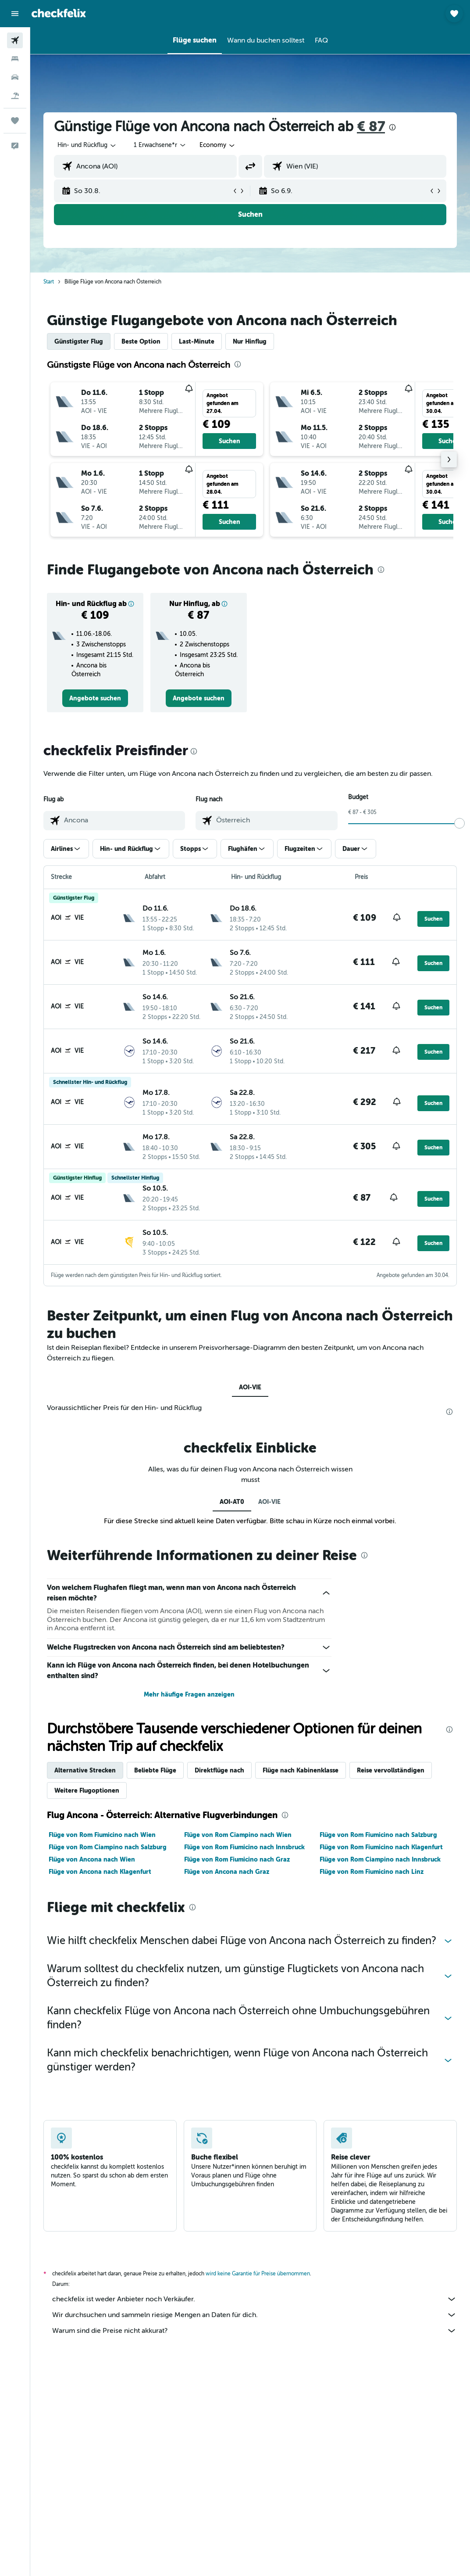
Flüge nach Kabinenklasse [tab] (300, 1770)
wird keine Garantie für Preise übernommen (258, 2274)
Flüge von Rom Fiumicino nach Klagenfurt (381, 1847)
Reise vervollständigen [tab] (390, 1770)
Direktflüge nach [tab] (219, 1770)
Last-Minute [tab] (196, 341)
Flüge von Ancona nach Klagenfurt (100, 1871)
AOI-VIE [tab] (250, 1387)
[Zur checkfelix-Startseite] (59, 13)
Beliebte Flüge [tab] (155, 1770)
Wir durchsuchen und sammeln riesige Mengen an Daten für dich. (254, 2315)
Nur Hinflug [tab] (250, 341)
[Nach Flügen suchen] (15, 40)
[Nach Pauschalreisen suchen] (15, 95)
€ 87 (371, 126)
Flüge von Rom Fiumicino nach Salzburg (378, 1834)
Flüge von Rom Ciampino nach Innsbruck (380, 1859)
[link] (95, 698)
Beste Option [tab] (140, 341)
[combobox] (217, 145)
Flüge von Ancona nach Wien (92, 1859)
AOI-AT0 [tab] (232, 1501)
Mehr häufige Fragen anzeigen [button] (189, 1694)
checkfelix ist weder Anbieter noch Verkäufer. (254, 2299)
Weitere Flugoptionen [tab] (86, 1790)
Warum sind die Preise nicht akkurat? (254, 2330)
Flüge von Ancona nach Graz (226, 1871)
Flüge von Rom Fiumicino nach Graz (237, 1859)
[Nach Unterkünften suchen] (15, 59)
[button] (15, 13)
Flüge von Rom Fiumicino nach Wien (102, 1834)
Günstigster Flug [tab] (78, 341)
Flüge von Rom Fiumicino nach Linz (372, 1871)
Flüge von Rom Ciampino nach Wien (238, 1834)
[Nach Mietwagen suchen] (15, 77)
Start (48, 282)
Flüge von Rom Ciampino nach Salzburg (108, 1847)
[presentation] (392, 127)
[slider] (459, 823)
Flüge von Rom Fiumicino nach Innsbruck (244, 1847)
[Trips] (15, 120)
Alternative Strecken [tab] (85, 1770)
